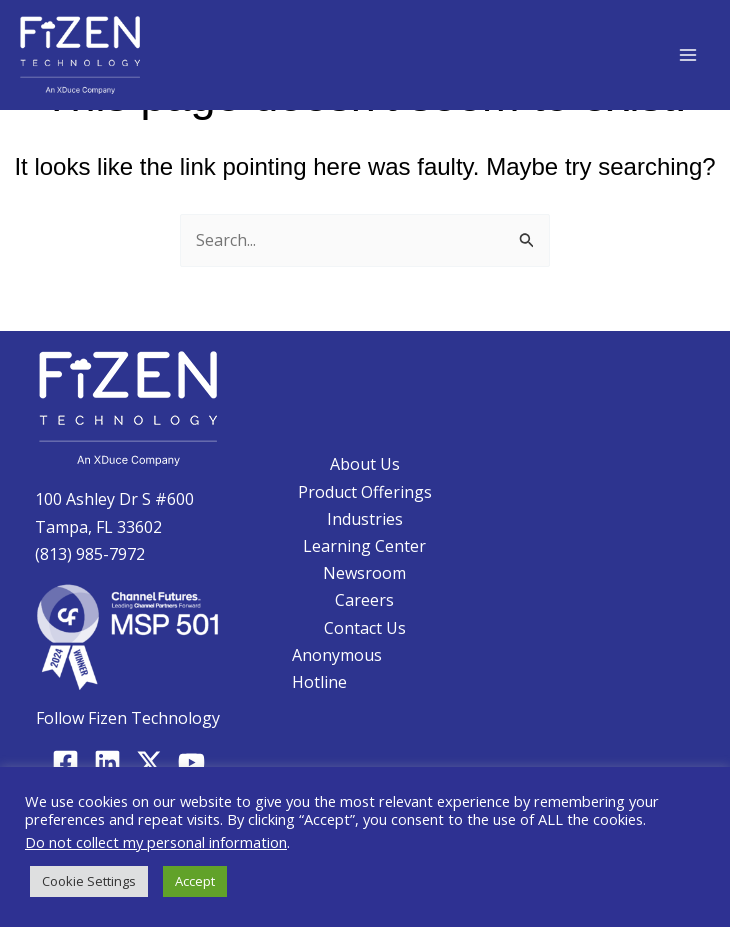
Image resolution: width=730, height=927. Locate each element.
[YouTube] (191, 762)
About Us (365, 464)
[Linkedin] (107, 762)
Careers (364, 600)
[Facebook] (65, 762)
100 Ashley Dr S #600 (114, 499)
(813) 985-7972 (90, 554)
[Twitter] (149, 762)
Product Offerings (365, 492)
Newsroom (364, 573)
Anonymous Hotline (337, 668)
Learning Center (364, 546)
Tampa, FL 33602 (98, 527)
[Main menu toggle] (688, 55)
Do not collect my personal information (156, 842)
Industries (365, 519)
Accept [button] (195, 881)
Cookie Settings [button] (89, 881)
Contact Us (365, 628)
